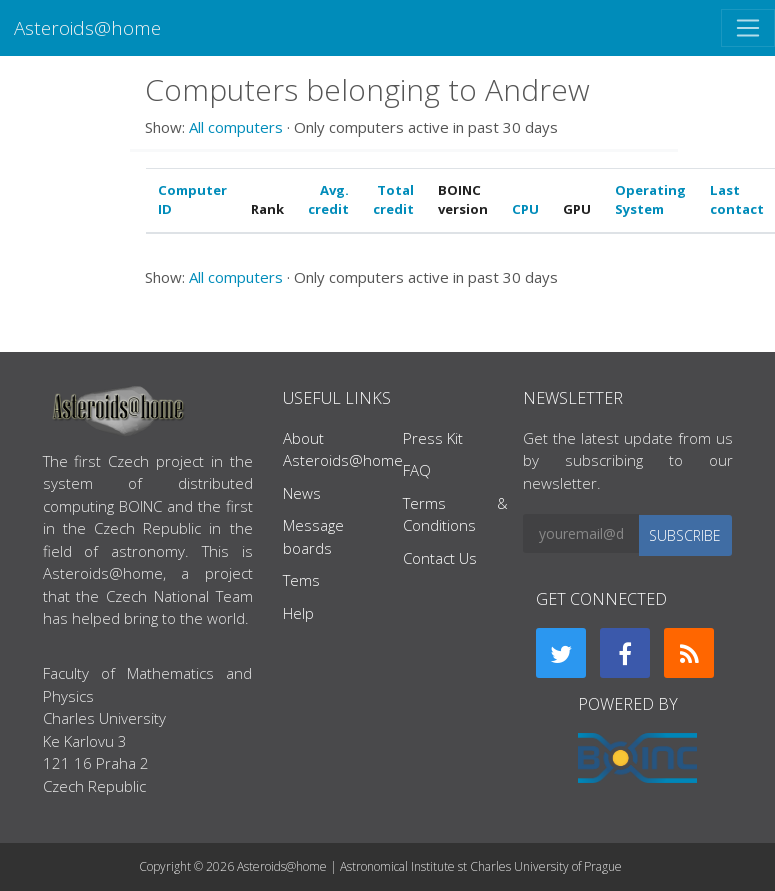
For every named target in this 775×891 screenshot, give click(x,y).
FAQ (417, 470)
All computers (236, 127)
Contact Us (440, 558)
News (302, 493)
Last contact (737, 200)
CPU (525, 209)
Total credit (393, 200)
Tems (301, 580)
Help (298, 613)
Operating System (650, 200)
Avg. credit (328, 200)
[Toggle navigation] (748, 28)
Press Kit (433, 438)
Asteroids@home (87, 27)
